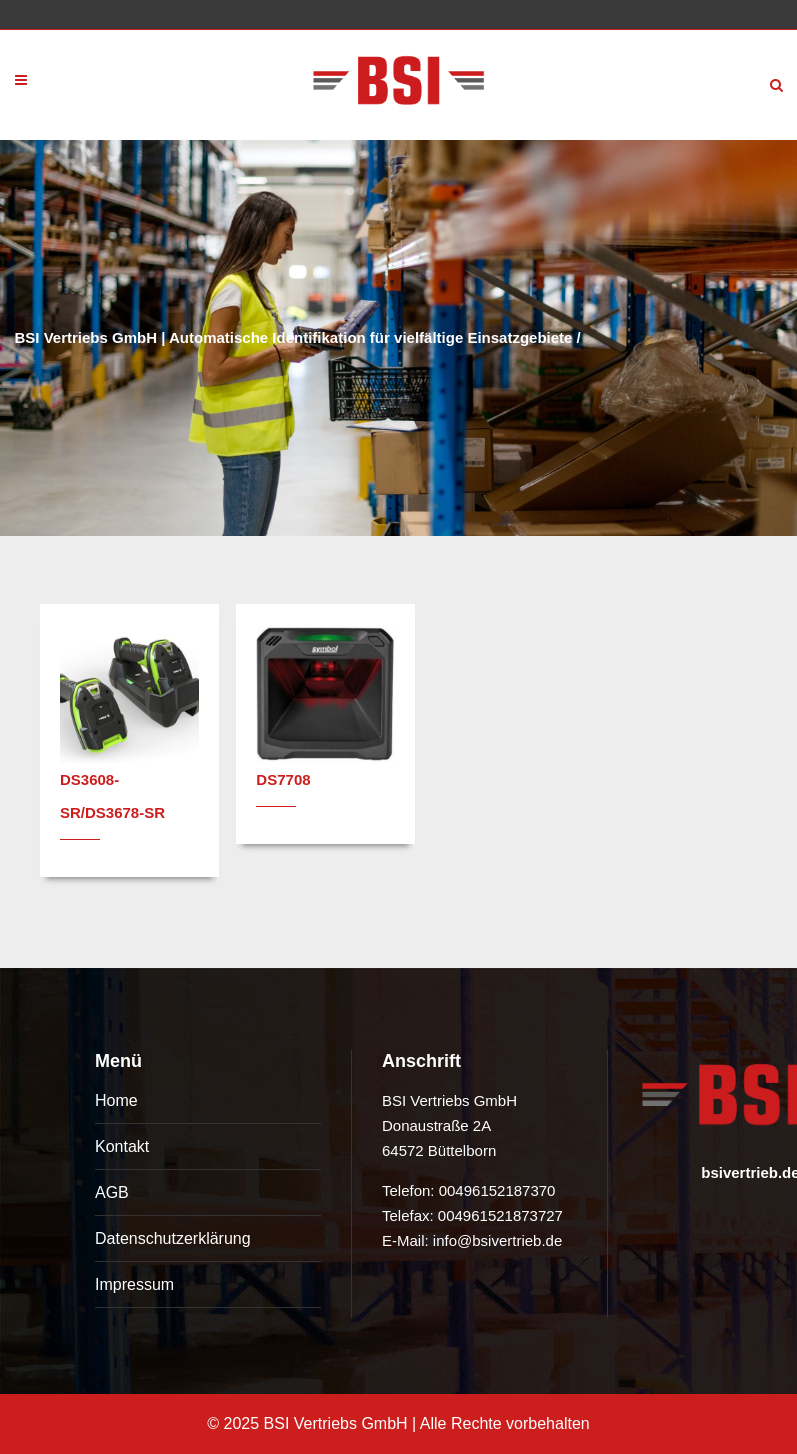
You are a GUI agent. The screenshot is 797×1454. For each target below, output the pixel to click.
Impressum (134, 1284)
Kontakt (122, 1146)
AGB (112, 1192)
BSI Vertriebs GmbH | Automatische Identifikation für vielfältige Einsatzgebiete (294, 337)
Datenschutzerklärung (173, 1238)
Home (116, 1100)
